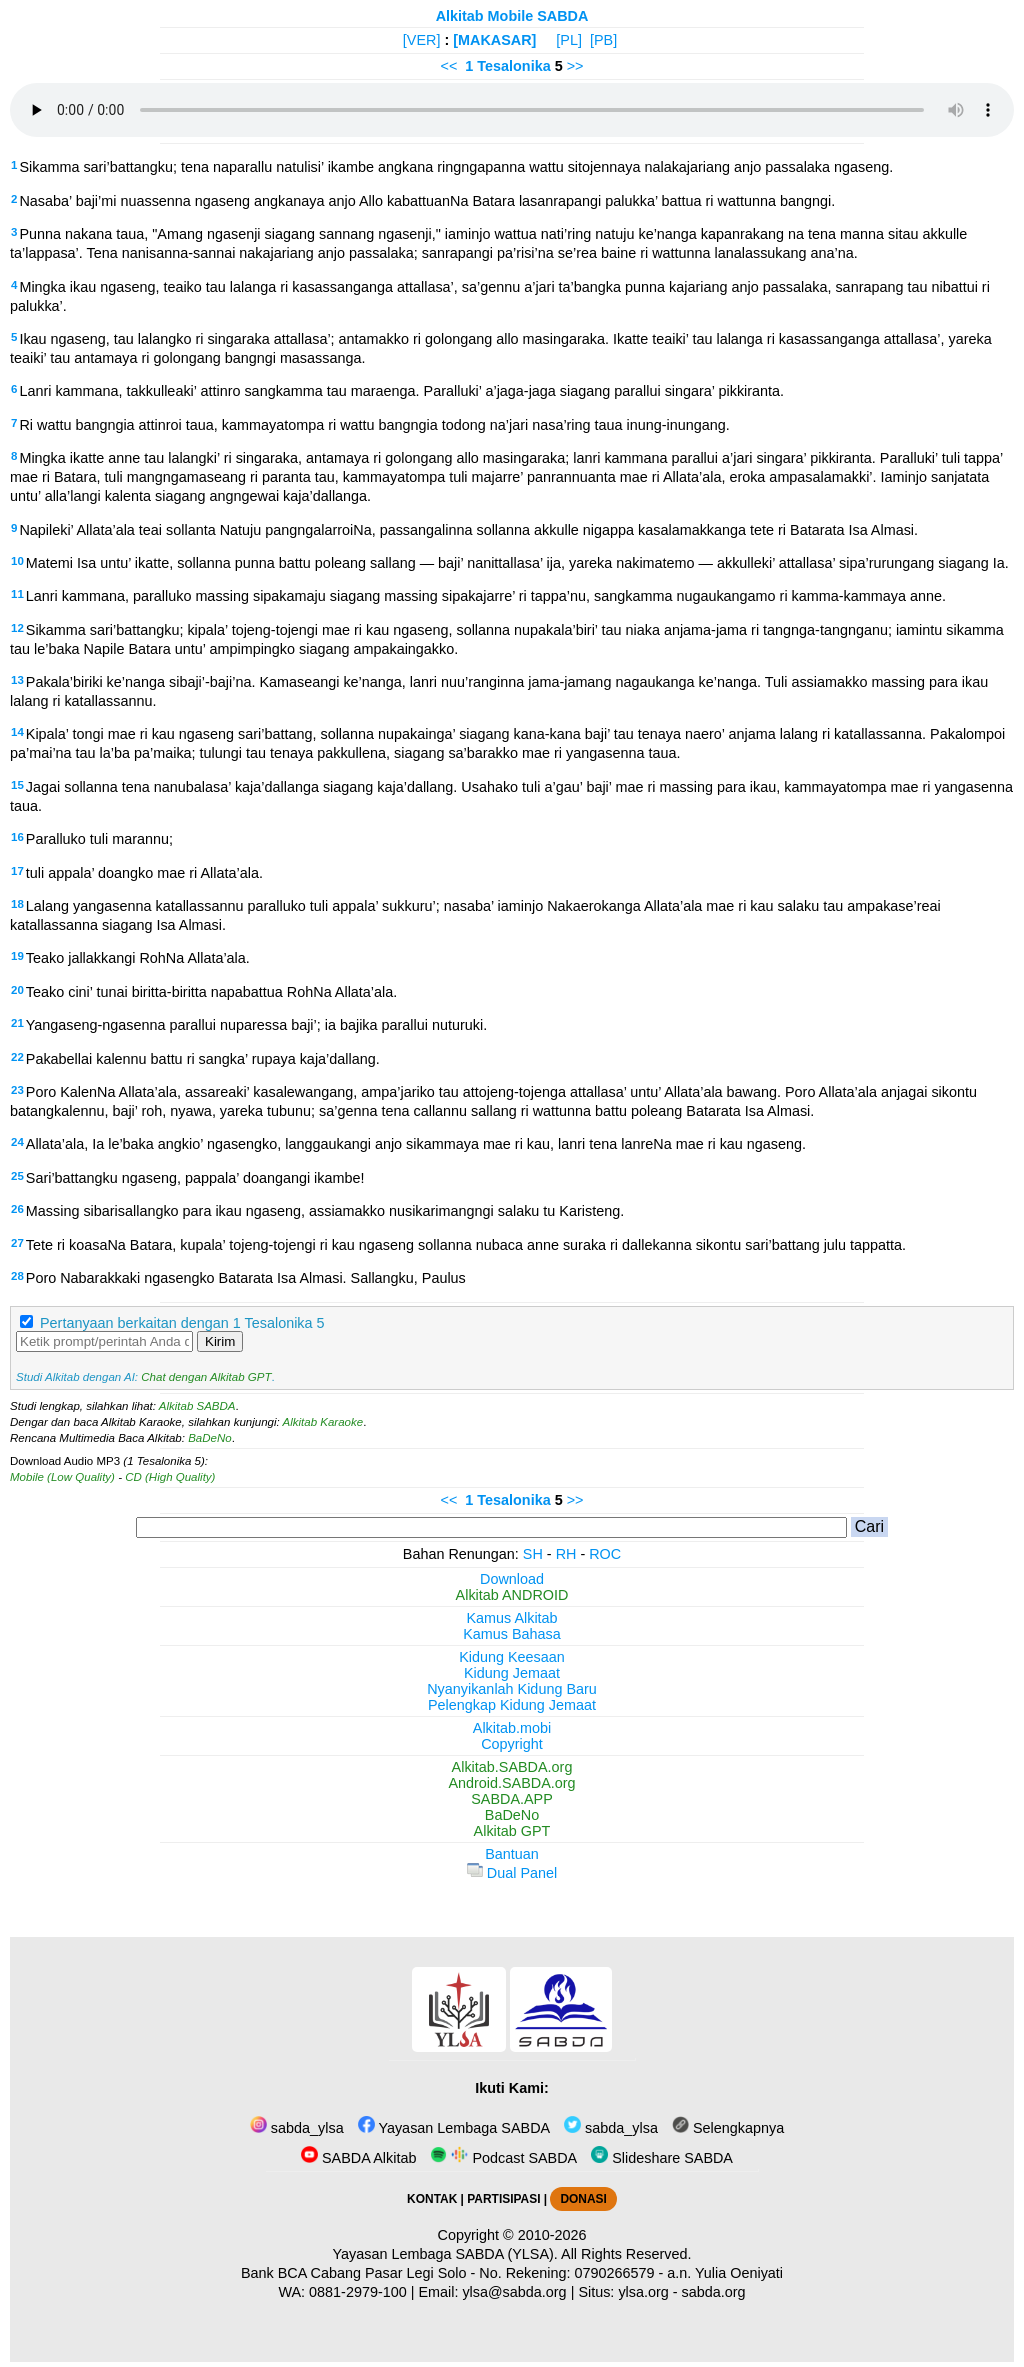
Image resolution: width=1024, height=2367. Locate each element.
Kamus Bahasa (512, 1634)
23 (17, 1090)
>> (575, 66)
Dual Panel (512, 1873)
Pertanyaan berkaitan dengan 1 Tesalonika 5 (182, 1323)
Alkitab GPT (512, 1831)
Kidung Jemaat (512, 1673)
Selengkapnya (728, 2128)
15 (17, 785)
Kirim (220, 1341)
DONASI (583, 2199)
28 (17, 1276)
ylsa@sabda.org (514, 2292)
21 (17, 1023)
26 (17, 1209)
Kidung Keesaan (512, 1657)
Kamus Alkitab (511, 1618)
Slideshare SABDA (662, 2158)
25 (17, 1176)
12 (17, 628)
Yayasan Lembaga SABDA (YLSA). (445, 2254)
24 (17, 1142)
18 (17, 904)
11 (17, 594)
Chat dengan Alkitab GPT (206, 1377)
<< (449, 66)
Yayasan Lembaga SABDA (454, 2128)
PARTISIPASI (503, 2199)
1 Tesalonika (507, 66)
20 (17, 990)
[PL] (569, 40)
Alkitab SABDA (197, 1406)
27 (17, 1243)
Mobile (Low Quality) (62, 1477)
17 (17, 871)
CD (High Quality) (170, 1477)
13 (17, 680)
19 (17, 956)
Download (512, 1579)
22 (17, 1057)
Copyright (512, 1744)
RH (566, 1554)
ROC (605, 1554)
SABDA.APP (512, 1799)
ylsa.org (643, 2292)
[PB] (603, 40)
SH (533, 1554)
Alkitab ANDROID (512, 1595)
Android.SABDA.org (511, 1783)
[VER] (422, 40)
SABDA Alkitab (358, 2158)
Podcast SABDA (503, 2158)
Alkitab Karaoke (323, 1422)
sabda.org (714, 2292)
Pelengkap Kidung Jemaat (512, 1705)
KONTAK (432, 2199)
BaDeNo (210, 1438)
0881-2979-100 (358, 2292)
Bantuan (512, 1854)
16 (17, 837)
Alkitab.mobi (512, 1728)
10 (17, 561)
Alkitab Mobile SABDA (512, 16)
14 (17, 732)
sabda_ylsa (297, 2128)
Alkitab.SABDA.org (512, 1767)
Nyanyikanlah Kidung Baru (512, 1689)
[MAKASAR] (494, 40)
